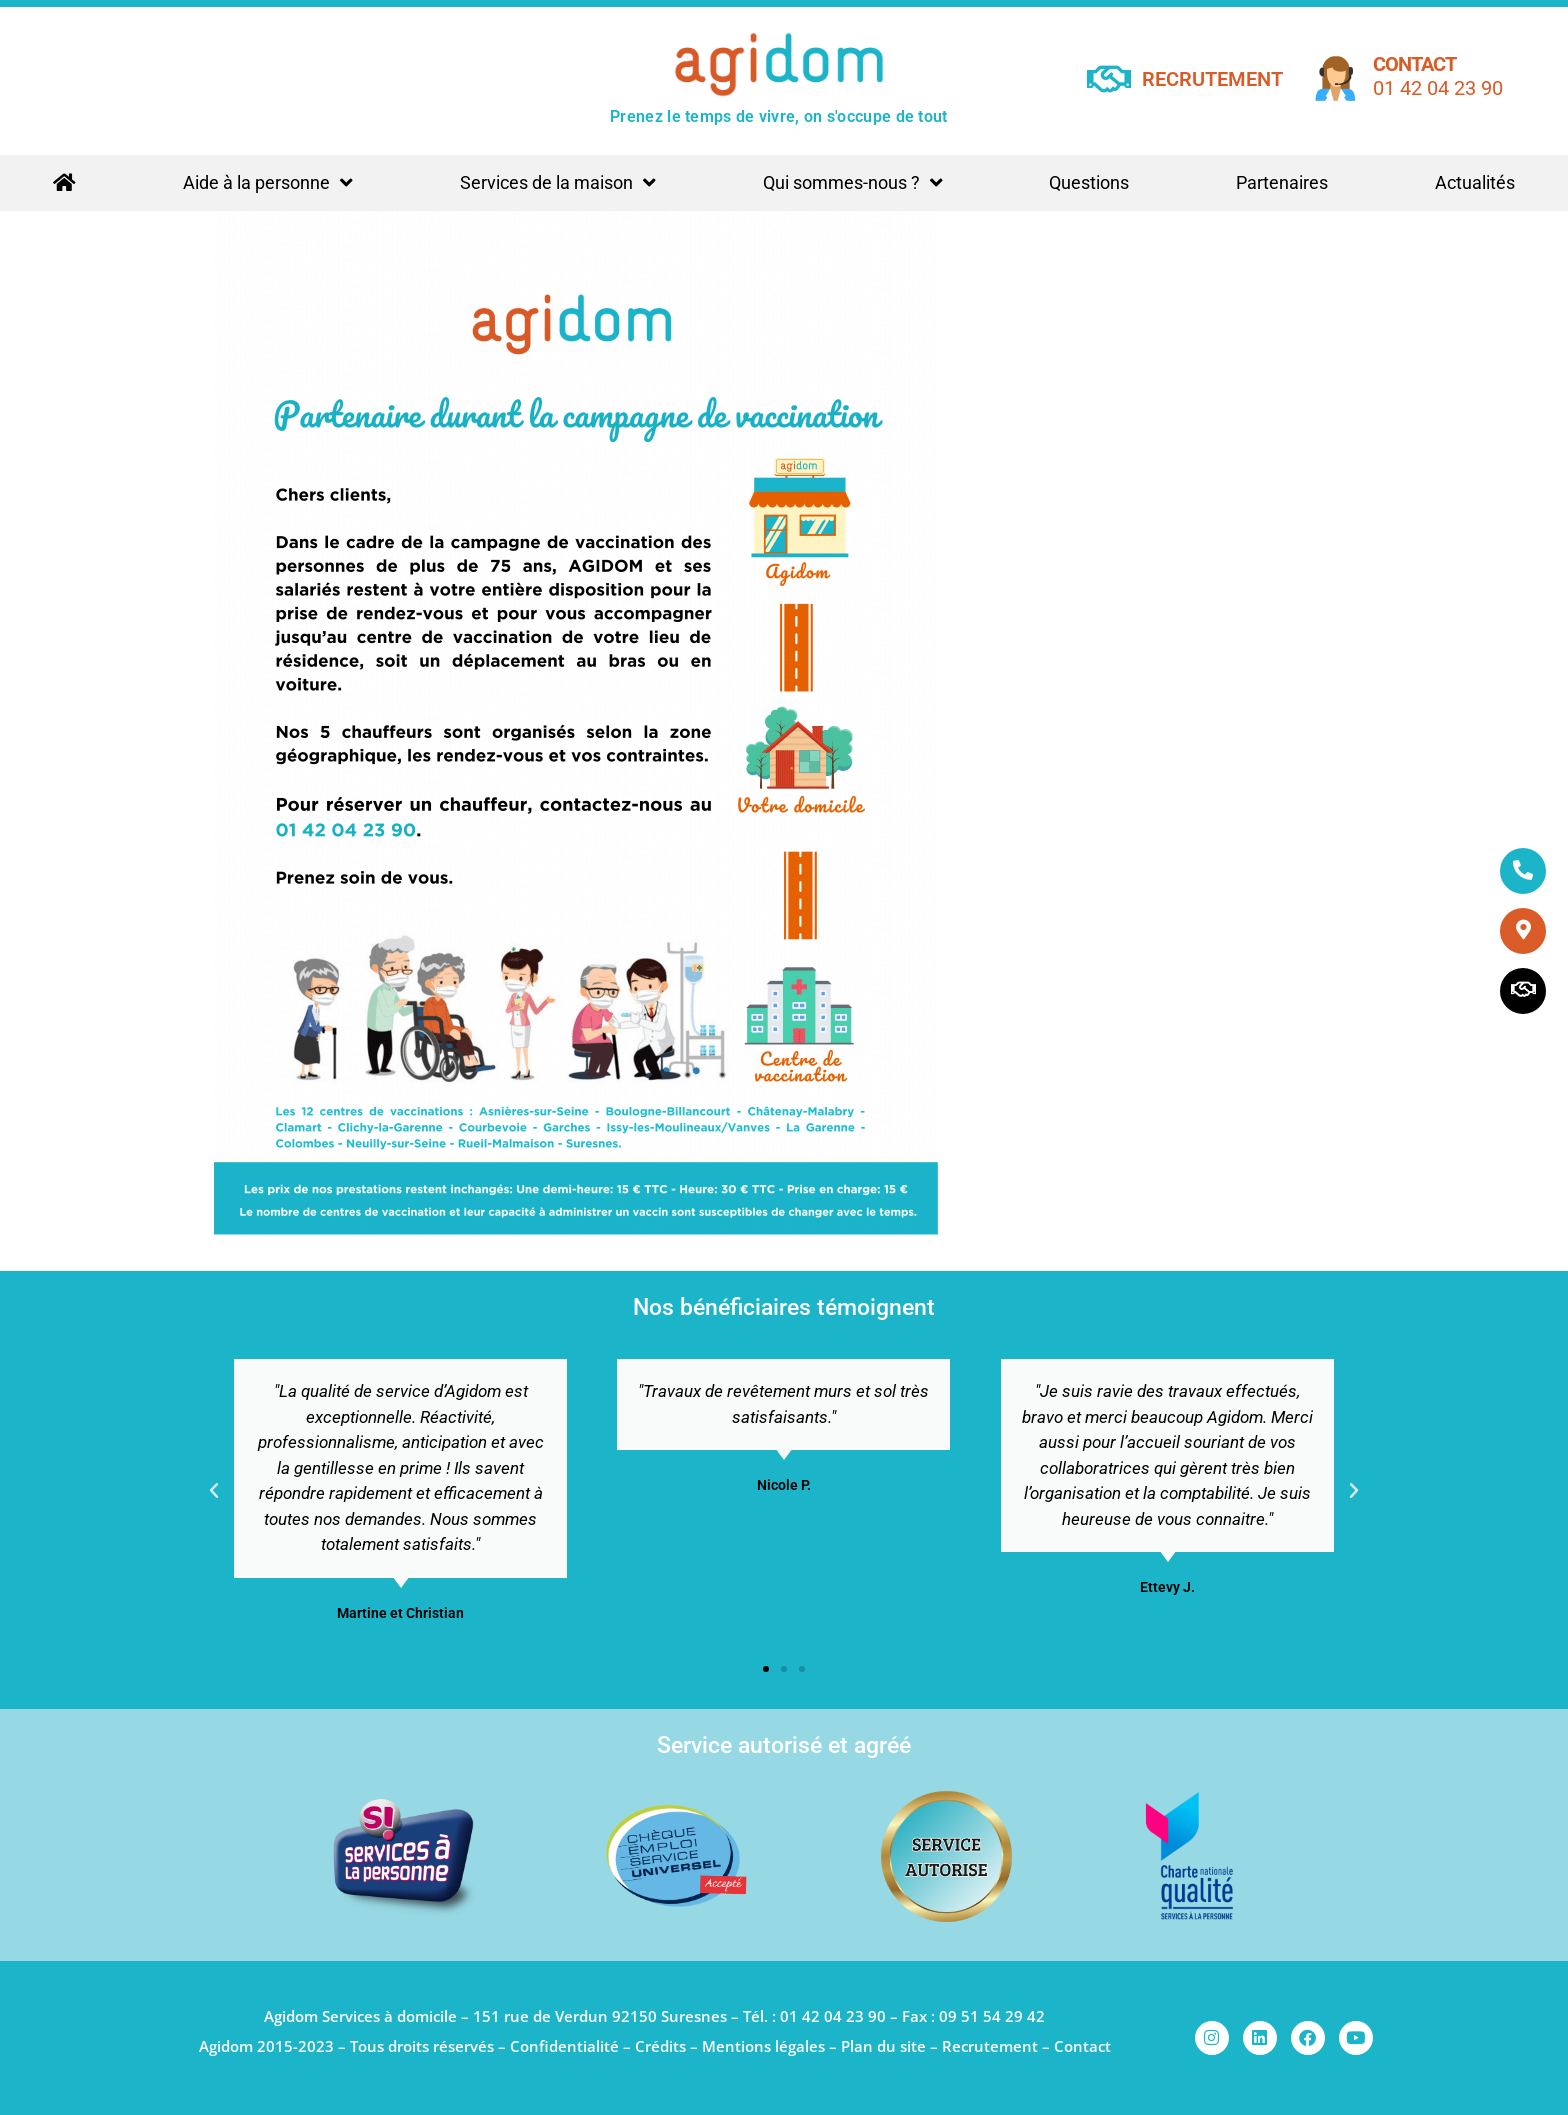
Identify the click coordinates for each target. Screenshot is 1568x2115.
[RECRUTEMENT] (1109, 78)
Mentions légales (763, 2046)
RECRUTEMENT (1212, 79)
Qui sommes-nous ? (853, 183)
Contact (1414, 64)
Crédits (660, 2046)
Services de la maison (558, 183)
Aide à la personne (268, 183)
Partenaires (1282, 182)
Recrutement (990, 2046)
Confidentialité (564, 2046)
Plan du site (883, 2046)
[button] (214, 1491)
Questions (1089, 182)
